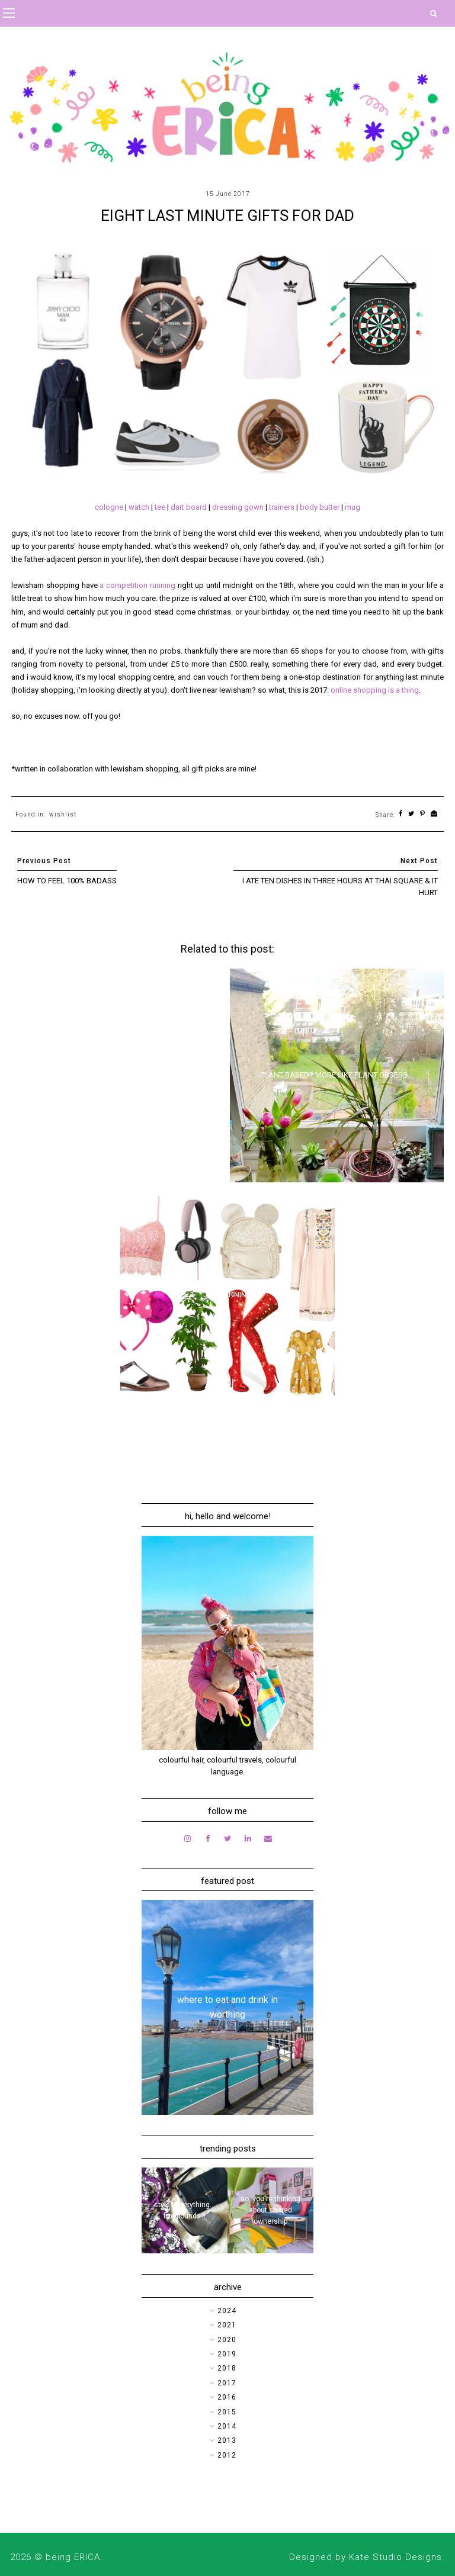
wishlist (62, 814)
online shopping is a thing (375, 690)
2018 (226, 2368)
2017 (226, 2383)
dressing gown (238, 507)
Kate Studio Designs (395, 2557)
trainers (282, 507)
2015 (226, 2412)
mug (352, 507)
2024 (226, 2311)
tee (161, 507)
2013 (226, 2440)
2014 (226, 2426)
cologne (109, 507)
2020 (226, 2340)
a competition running (137, 585)
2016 (226, 2397)
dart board (189, 507)
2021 (226, 2325)
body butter (319, 507)
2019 (226, 2354)
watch (139, 507)
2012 (226, 2455)
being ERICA (73, 2557)
